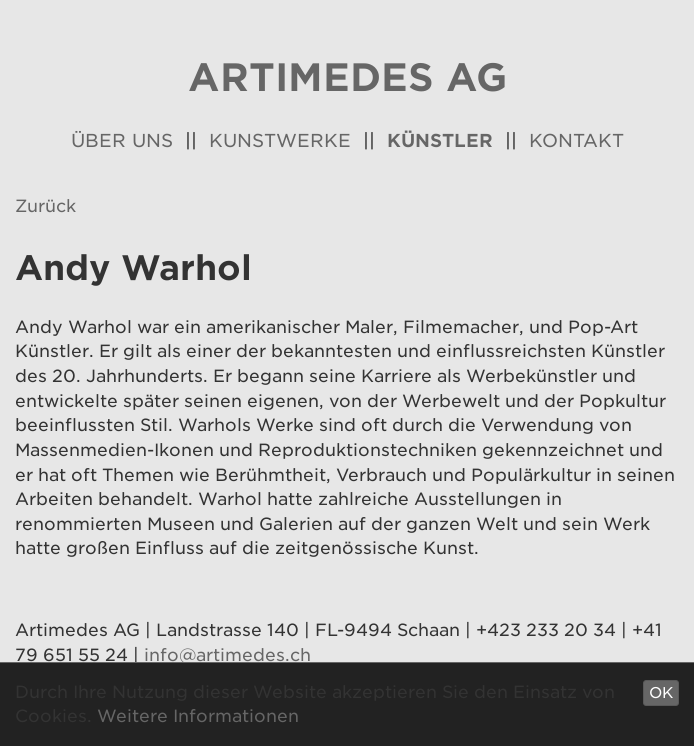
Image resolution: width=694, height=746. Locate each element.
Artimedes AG (347, 77)
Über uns (122, 140)
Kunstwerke (280, 140)
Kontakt (576, 140)
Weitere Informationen (198, 716)
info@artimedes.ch (227, 655)
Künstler (440, 140)
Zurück (45, 206)
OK (661, 693)
